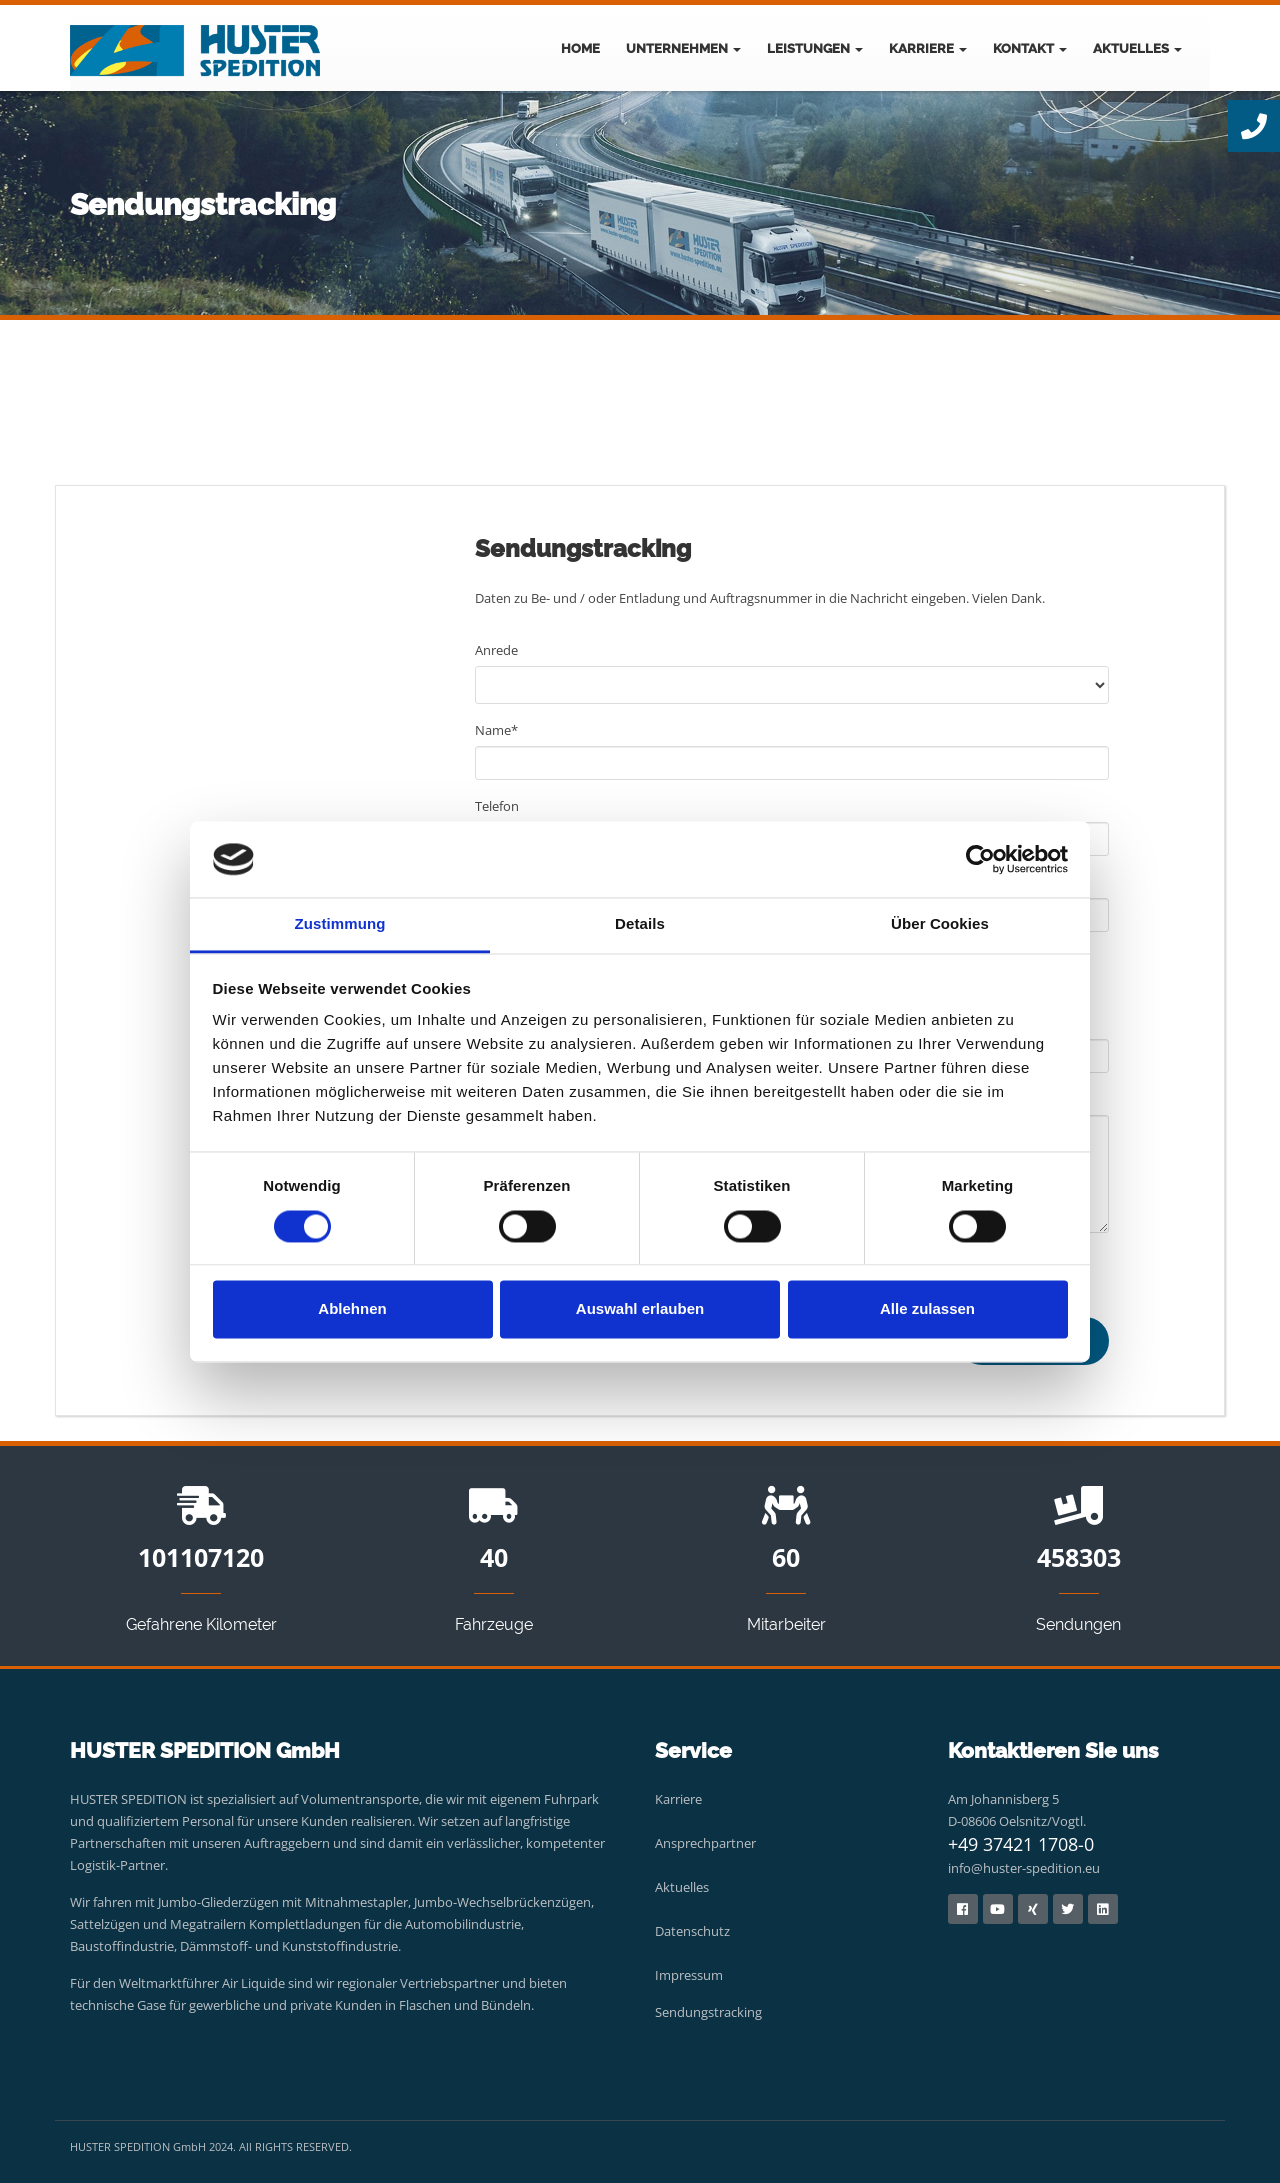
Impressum (689, 1975)
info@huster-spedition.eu (1024, 1868)
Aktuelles (1137, 48)
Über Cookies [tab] (940, 924)
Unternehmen (683, 48)
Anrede (496, 650)
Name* (496, 730)
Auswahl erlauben (640, 1309)
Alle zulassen (927, 1309)
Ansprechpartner (705, 1843)
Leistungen (815, 48)
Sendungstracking (708, 2012)
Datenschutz (692, 1931)
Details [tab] (640, 924)
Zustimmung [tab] (340, 924)
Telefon (497, 806)
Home (580, 48)
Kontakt (1030, 48)
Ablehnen (352, 1309)
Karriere (928, 48)
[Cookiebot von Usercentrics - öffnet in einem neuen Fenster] (980, 859)
